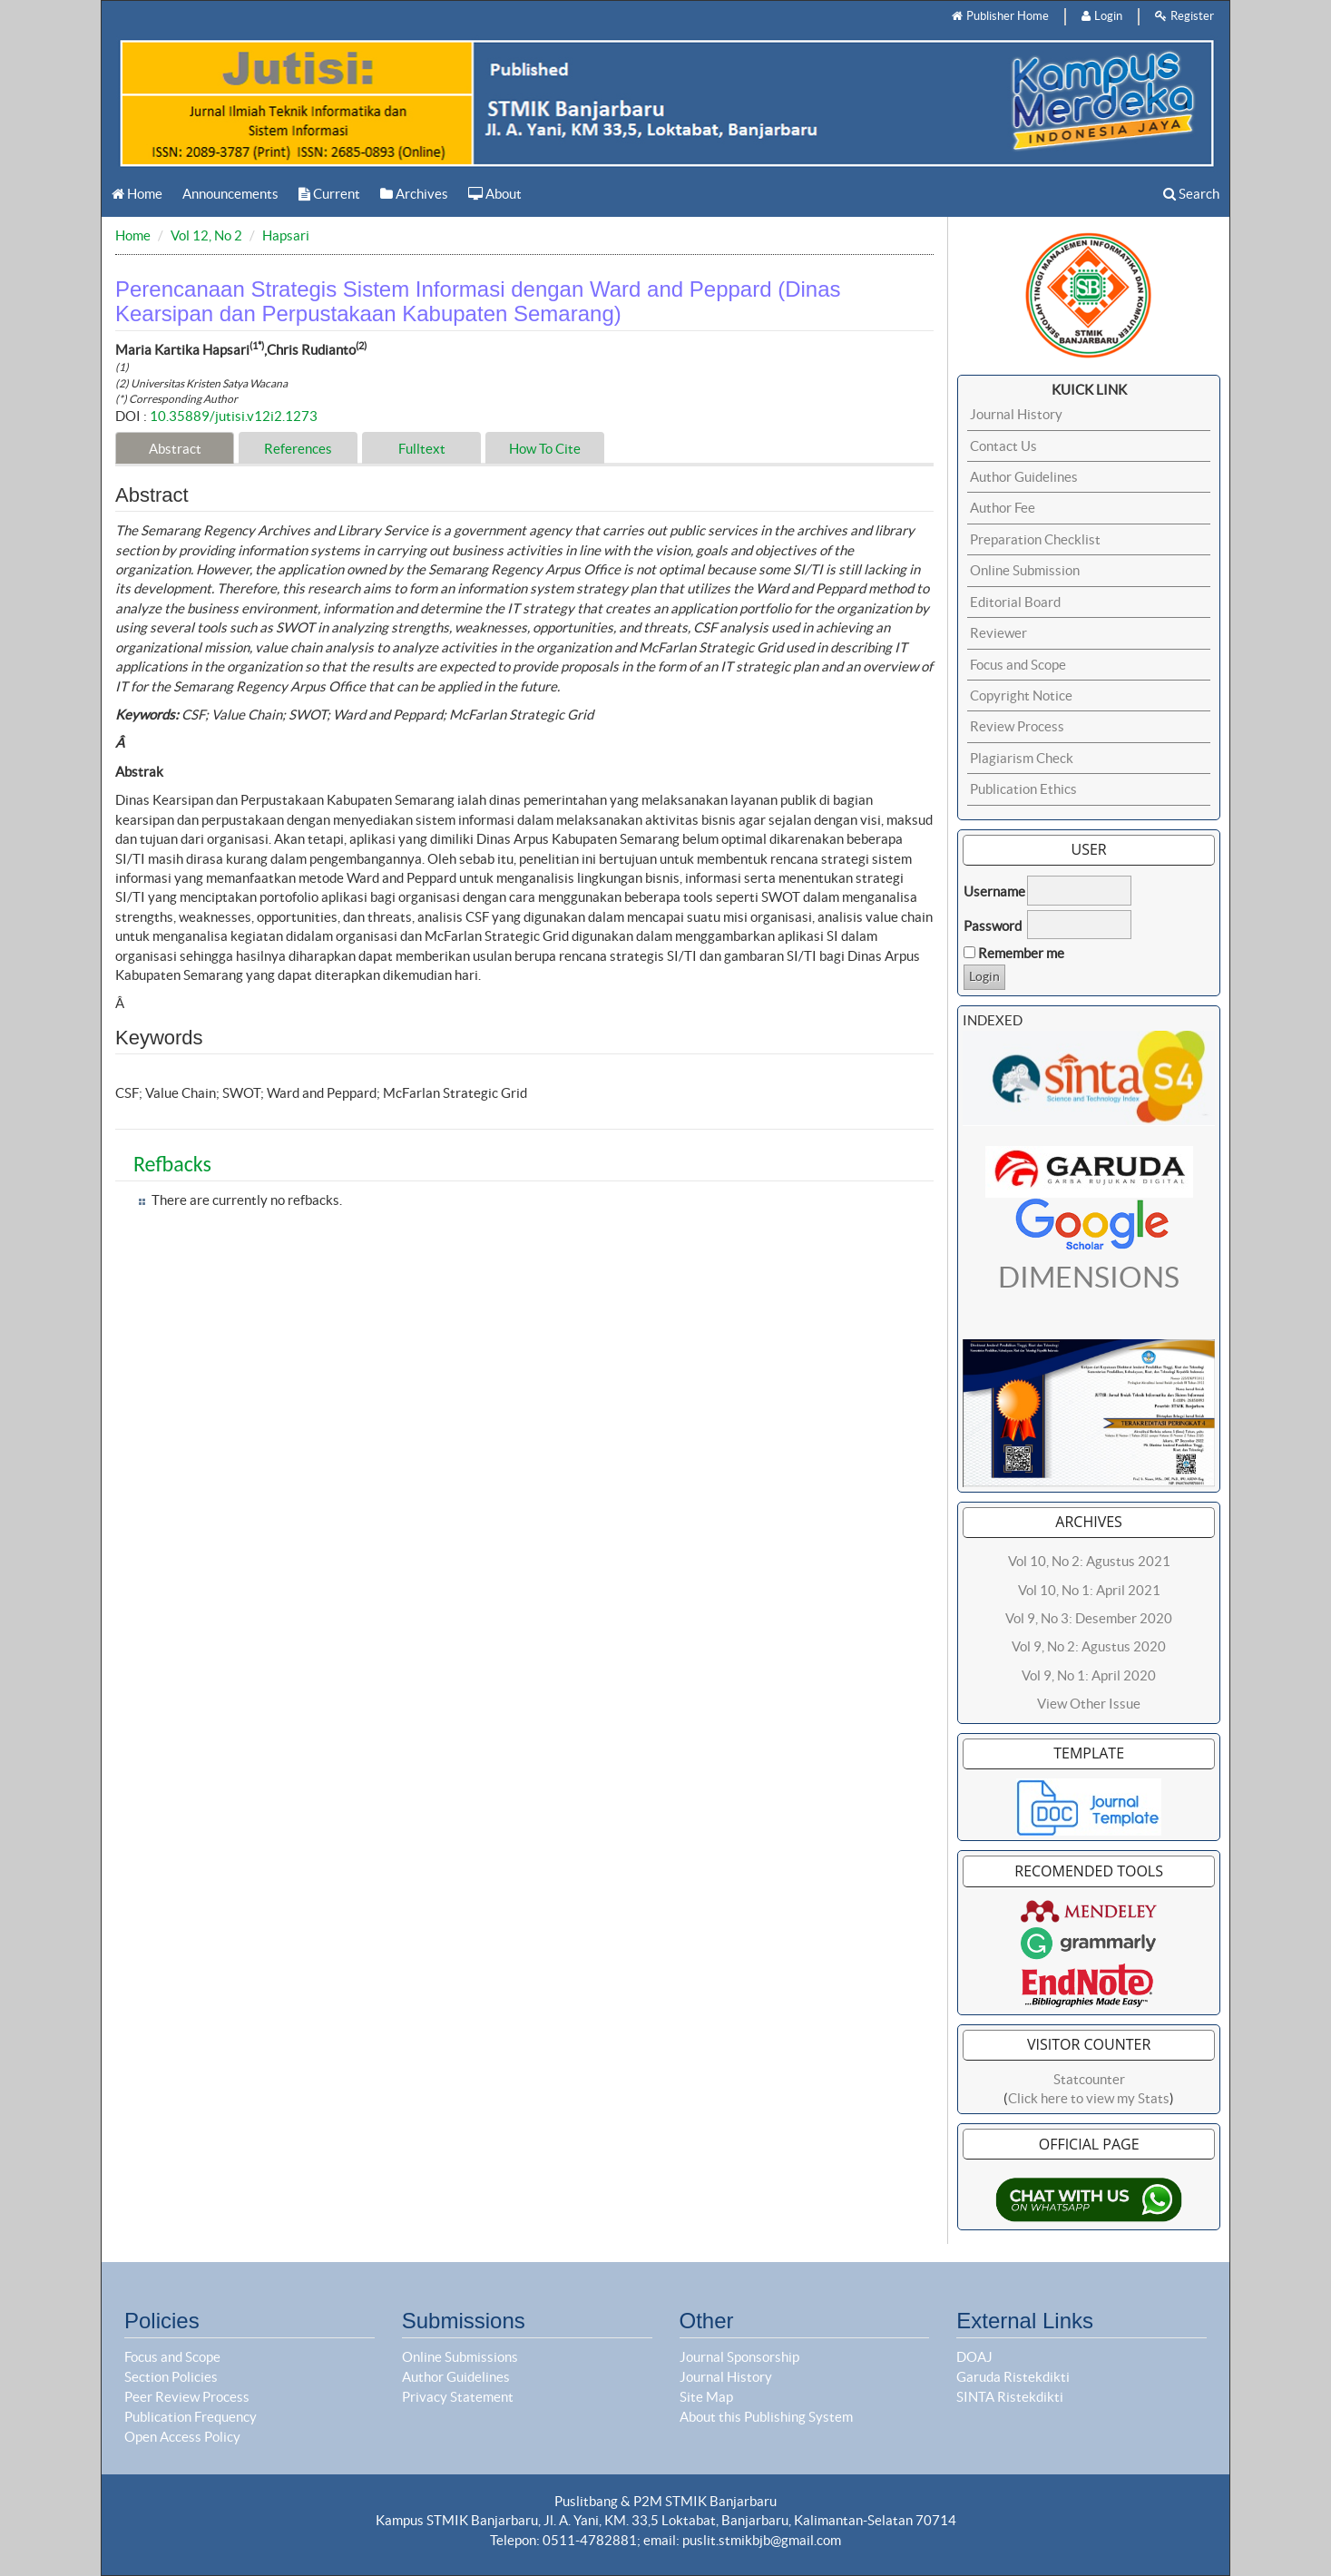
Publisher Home (1000, 16)
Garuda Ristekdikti (1013, 2377)
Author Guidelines (1024, 477)
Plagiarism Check (1021, 758)
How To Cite (545, 448)
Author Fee (1002, 507)
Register (1184, 16)
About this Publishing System (766, 2416)
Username (994, 891)
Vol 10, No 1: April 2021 (1089, 1590)
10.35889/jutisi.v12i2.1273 (234, 416)
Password (993, 926)
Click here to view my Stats (1089, 2098)
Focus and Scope (1018, 664)
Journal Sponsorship (739, 2357)
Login (1101, 16)
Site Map (706, 2397)
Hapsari (285, 235)
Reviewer (998, 633)
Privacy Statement (458, 2397)
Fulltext (421, 448)
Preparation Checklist (1035, 539)
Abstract (175, 448)
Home (137, 193)
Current (329, 193)
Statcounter (1089, 2079)
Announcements (230, 193)
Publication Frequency (190, 2416)
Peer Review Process (187, 2397)
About (495, 193)
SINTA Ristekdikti (1009, 2397)
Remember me (1021, 953)
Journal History (1016, 414)
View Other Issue (1088, 1703)
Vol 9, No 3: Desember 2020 (1088, 1618)
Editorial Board (1015, 602)
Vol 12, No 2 (206, 235)
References (298, 448)
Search (1191, 193)
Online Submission (1025, 570)
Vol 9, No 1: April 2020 (1089, 1675)
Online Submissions (460, 2357)
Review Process (1017, 726)
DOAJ (974, 2357)
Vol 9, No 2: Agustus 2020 (1089, 1646)
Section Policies (171, 2377)
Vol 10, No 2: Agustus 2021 (1089, 1561)
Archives (414, 193)
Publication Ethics (1023, 789)
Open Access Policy (182, 2436)
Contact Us (1003, 446)
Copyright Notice (1021, 695)
